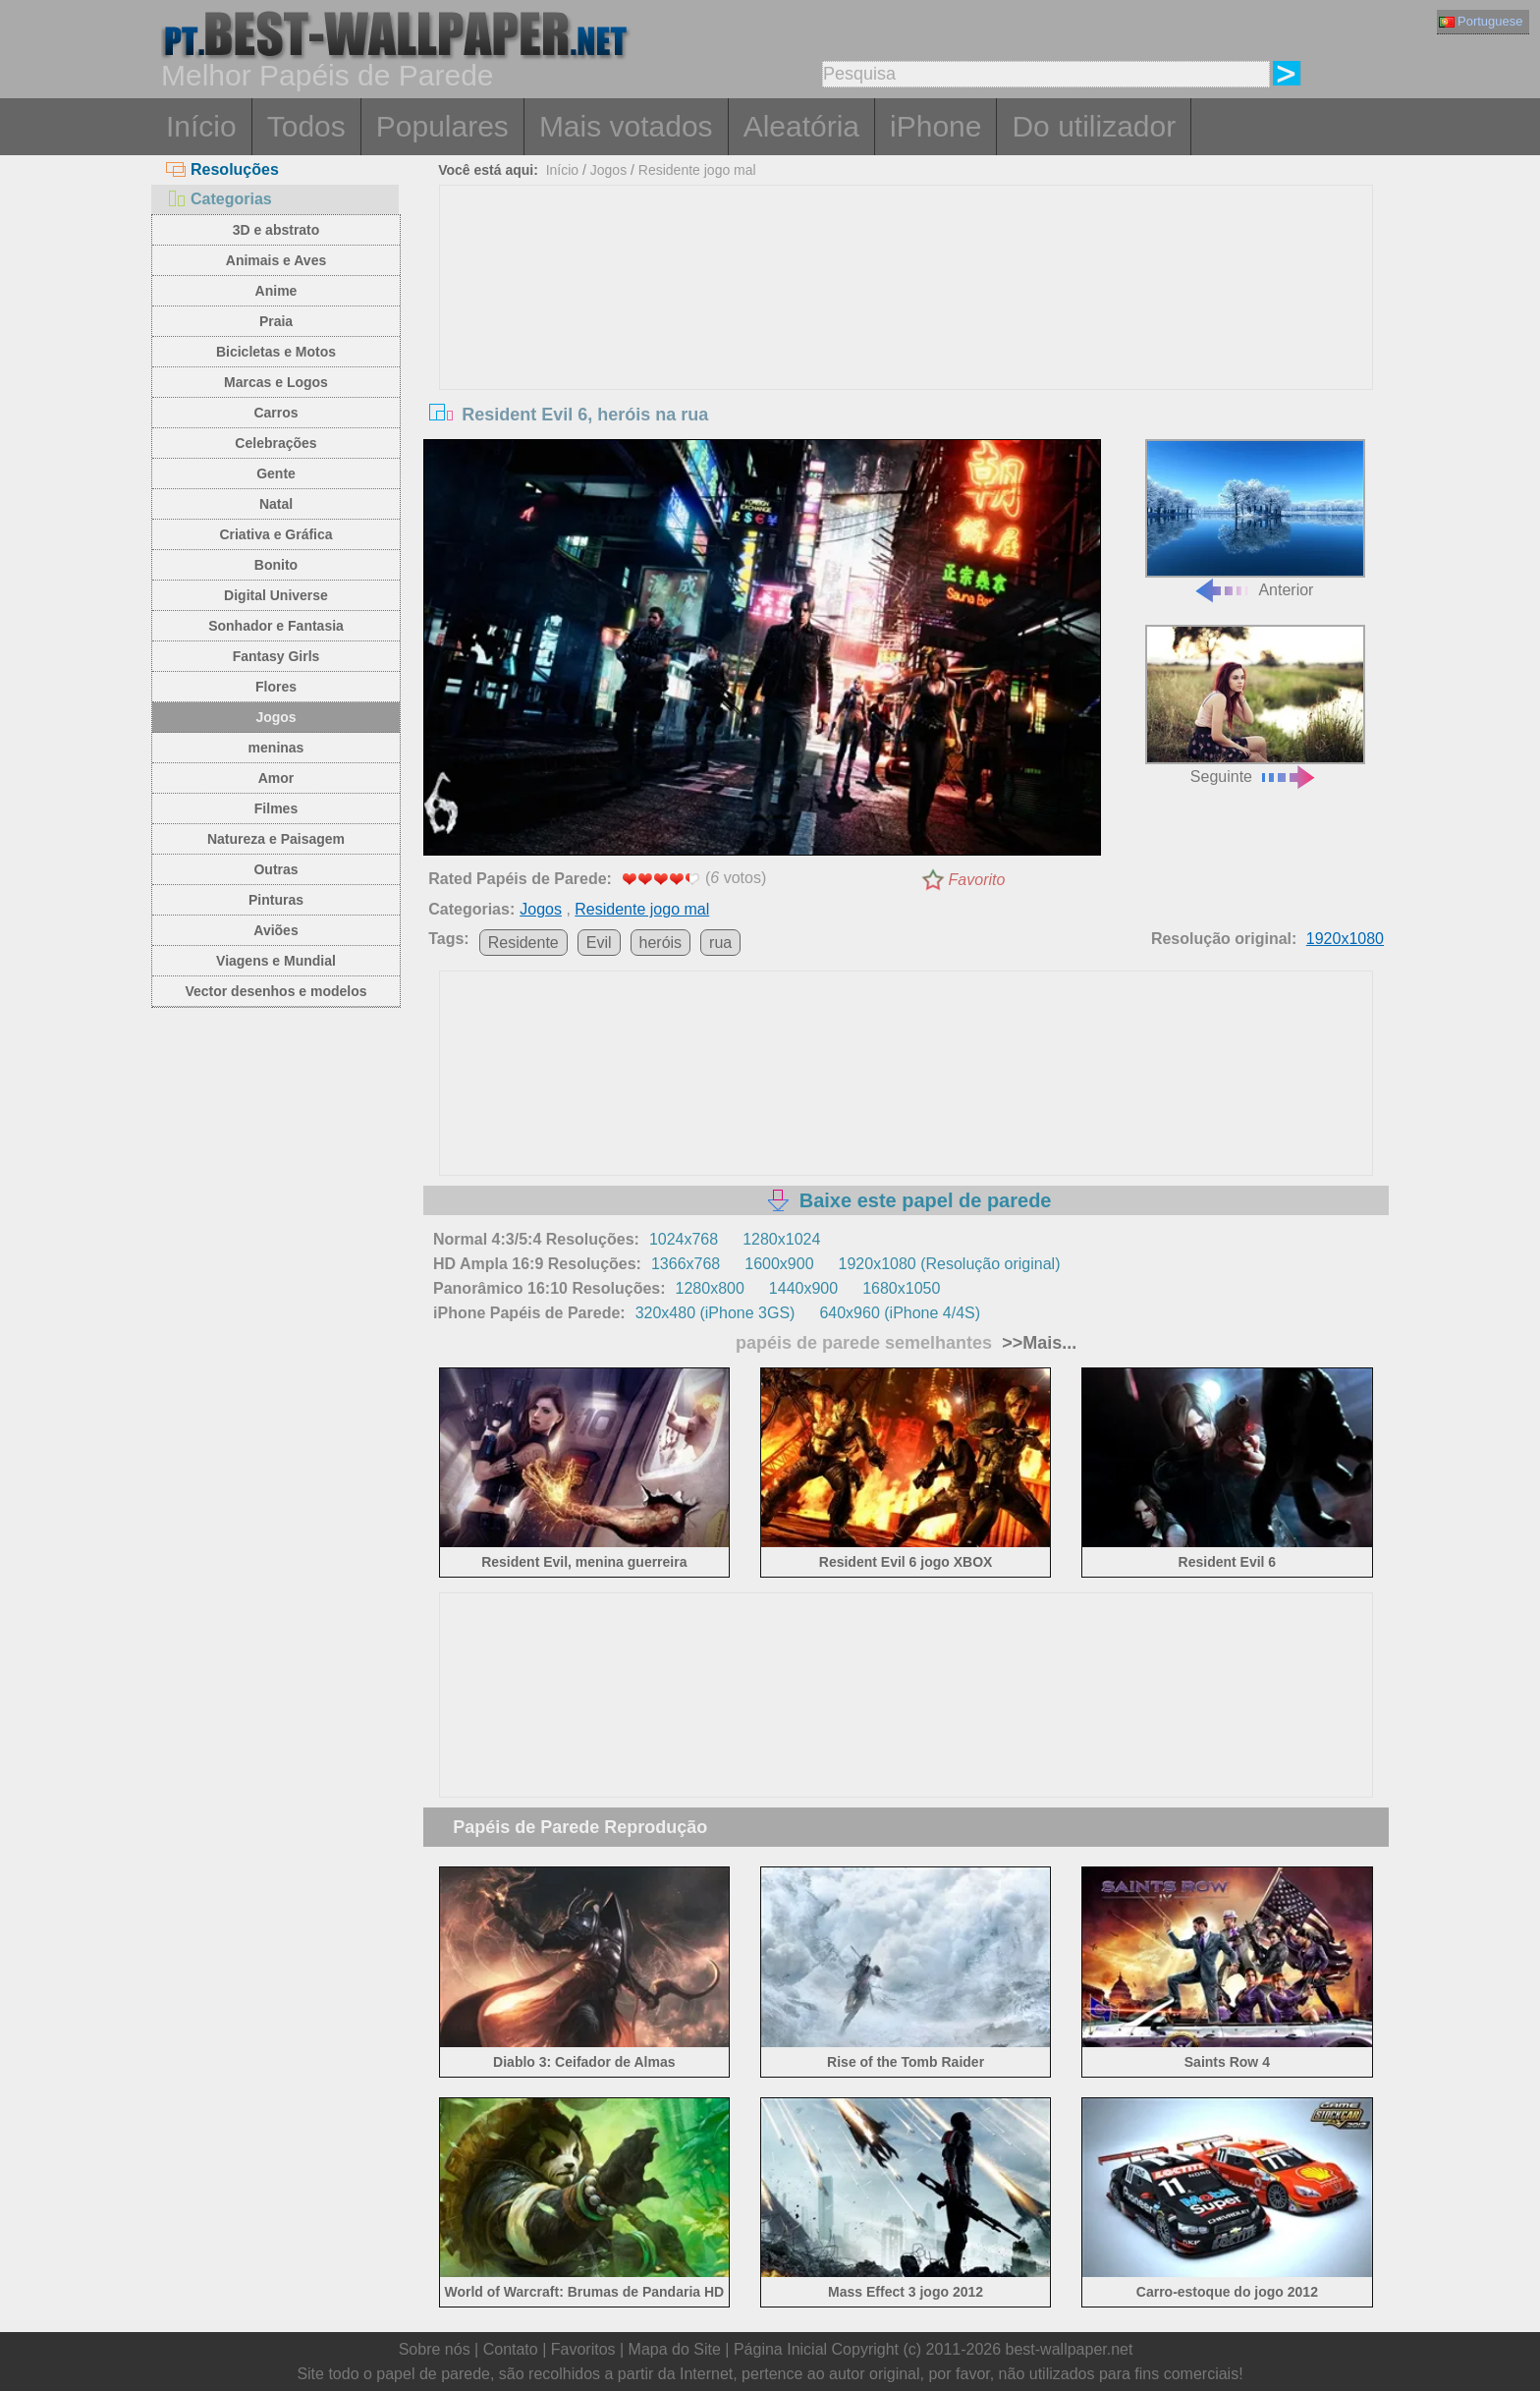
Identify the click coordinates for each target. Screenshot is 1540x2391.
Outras (275, 869)
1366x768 (685, 1263)
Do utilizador (1094, 126)
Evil (599, 942)
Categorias (219, 199)
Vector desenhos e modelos (275, 991)
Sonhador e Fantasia (276, 626)
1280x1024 (781, 1239)
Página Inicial (780, 2349)
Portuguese (1481, 21)
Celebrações (275, 443)
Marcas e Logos (276, 382)
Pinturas (275, 900)
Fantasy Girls (276, 656)
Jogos (275, 717)
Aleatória (801, 126)
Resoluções (222, 169)
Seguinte (1255, 705)
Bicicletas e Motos (276, 352)
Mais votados (626, 126)
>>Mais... (1036, 1343)
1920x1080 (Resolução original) (950, 1263)
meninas (276, 747)
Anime (276, 291)
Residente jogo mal (697, 170)
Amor (276, 778)
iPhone (935, 126)
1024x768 (683, 1239)
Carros (275, 412)
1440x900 (803, 1288)
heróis (661, 942)
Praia (276, 321)
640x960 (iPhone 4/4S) (899, 1313)
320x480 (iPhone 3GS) (715, 1313)
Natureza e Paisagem (276, 839)
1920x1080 (1345, 938)
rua (720, 942)
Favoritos (583, 2349)
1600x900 (778, 1263)
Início (201, 126)
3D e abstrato (276, 230)
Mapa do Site (675, 2349)
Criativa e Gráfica (275, 534)
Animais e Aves (276, 260)
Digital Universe (276, 595)
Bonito (276, 565)
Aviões (275, 930)
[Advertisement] (906, 333)
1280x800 (710, 1288)
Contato (510, 2349)
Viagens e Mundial (276, 961)
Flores (276, 687)
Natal (276, 504)
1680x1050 (901, 1288)
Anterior (1255, 519)
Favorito (977, 879)
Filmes (276, 808)
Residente (523, 942)
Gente (276, 473)
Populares (442, 126)
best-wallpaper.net (1069, 2349)
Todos (306, 126)
